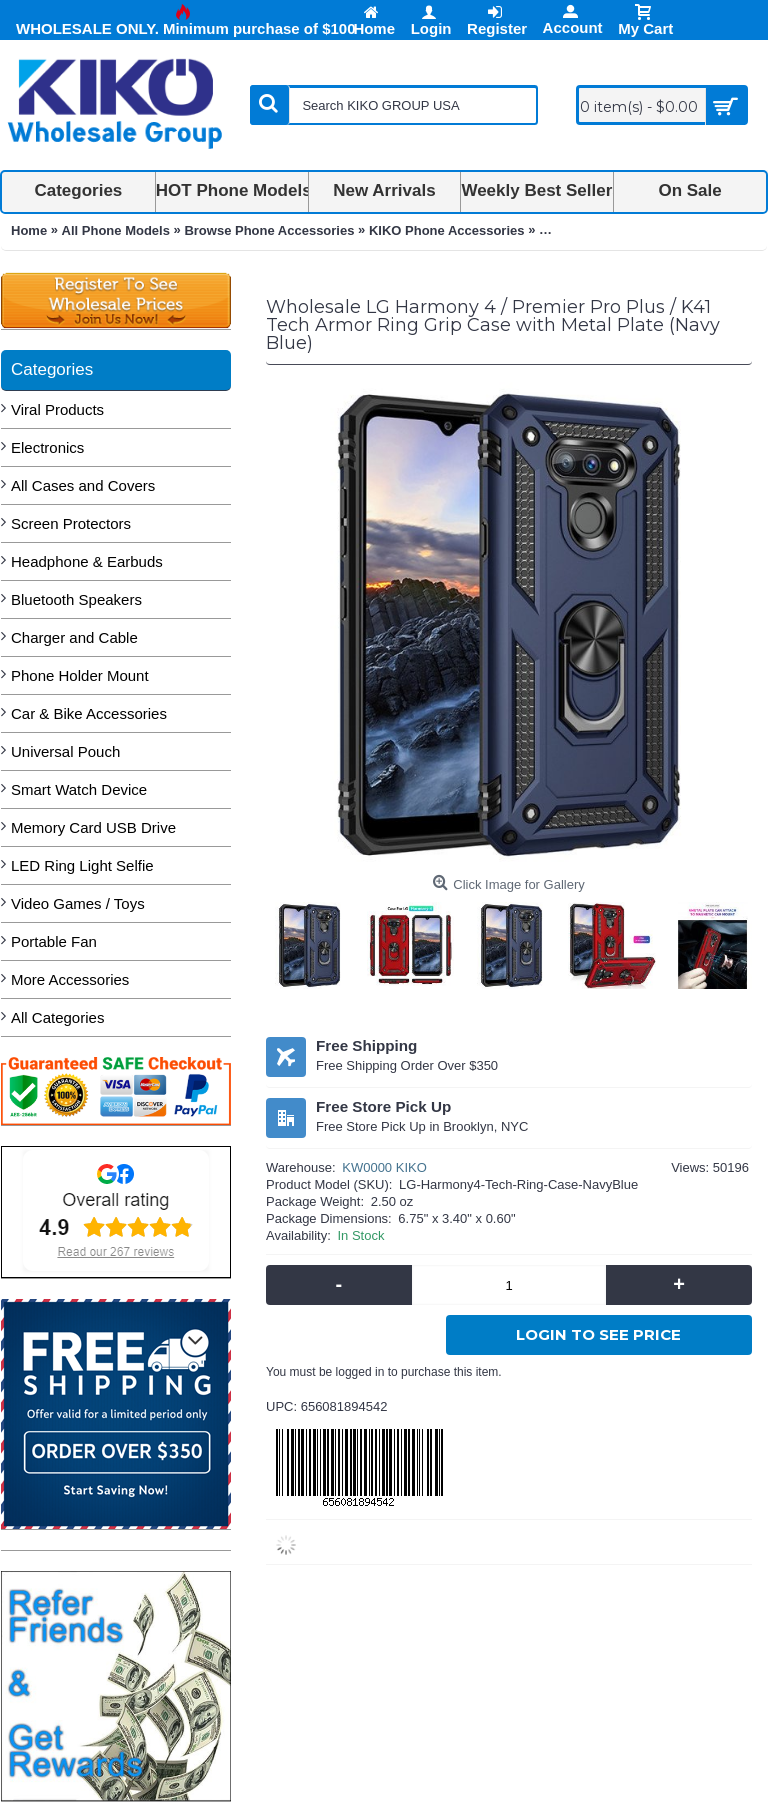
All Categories (57, 1017)
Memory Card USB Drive (93, 827)
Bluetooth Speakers (76, 599)
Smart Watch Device (79, 789)
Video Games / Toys (78, 903)
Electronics (47, 447)
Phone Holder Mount (80, 675)
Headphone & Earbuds (87, 561)
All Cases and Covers (83, 485)
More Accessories (70, 979)
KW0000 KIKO (384, 1167)
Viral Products (57, 409)
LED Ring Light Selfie (82, 865)
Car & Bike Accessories (89, 713)
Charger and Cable (74, 637)
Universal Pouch (65, 751)
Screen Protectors (71, 523)
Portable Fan (54, 941)
